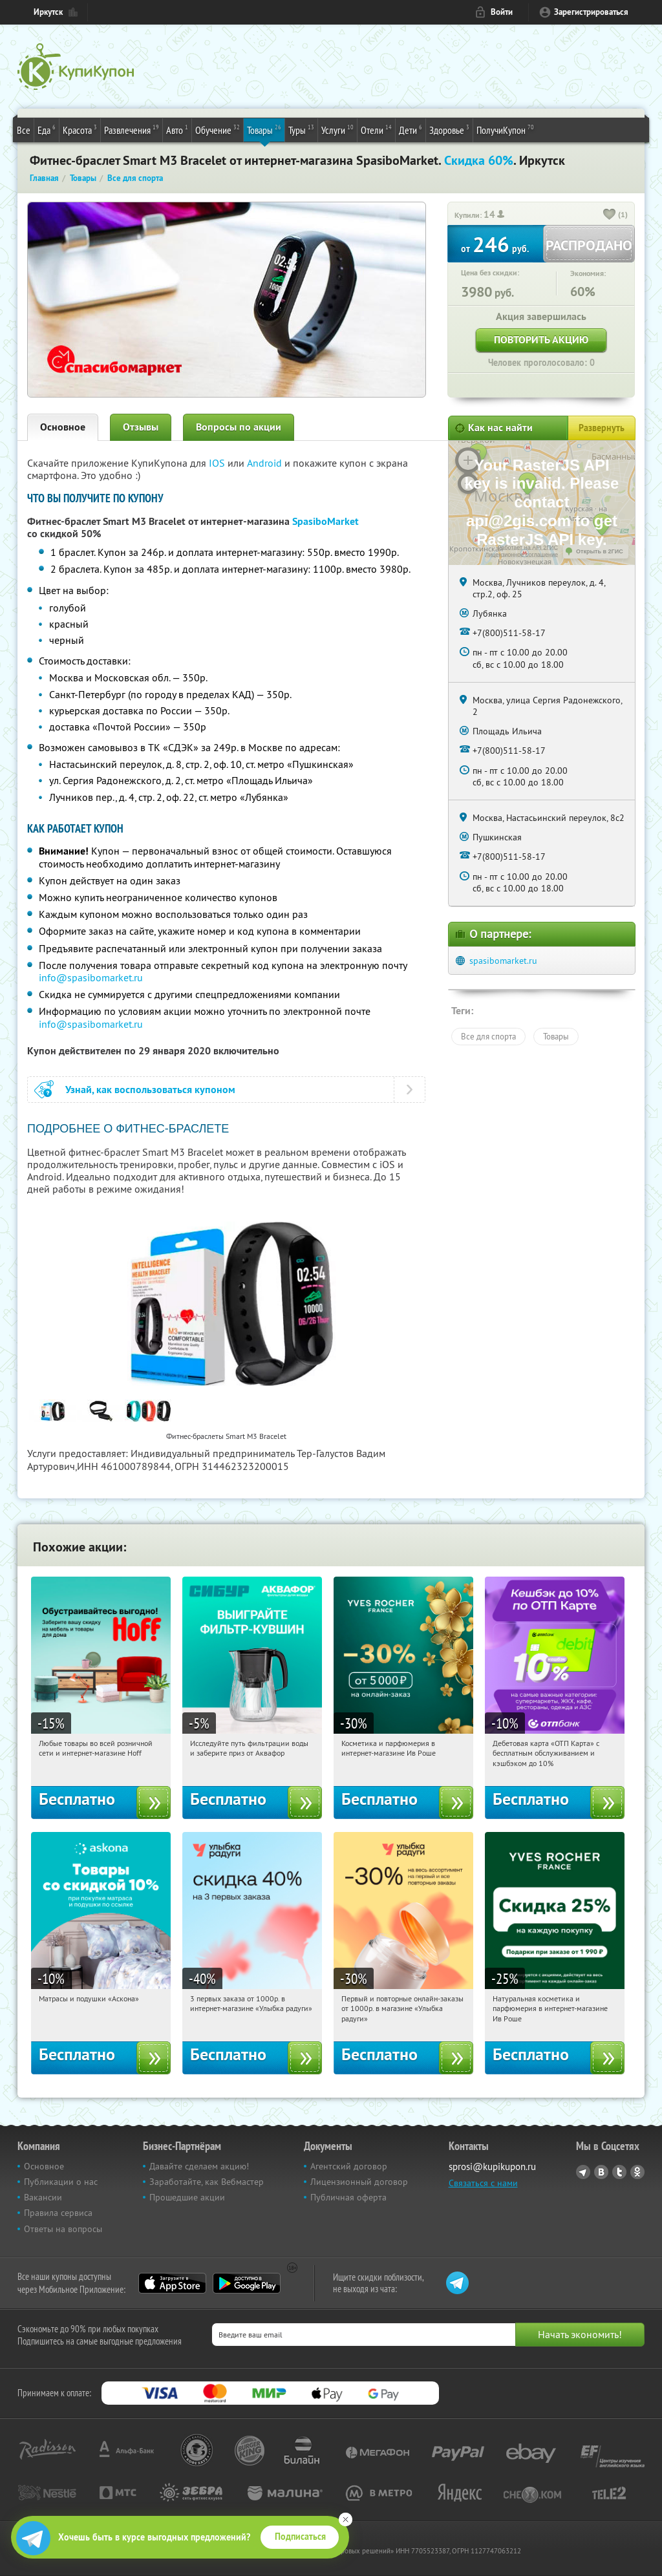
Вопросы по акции (238, 427)
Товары (264, 129)
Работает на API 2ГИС (528, 547)
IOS (218, 462)
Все (23, 129)
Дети (410, 129)
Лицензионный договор (359, 2181)
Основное (62, 427)
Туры (301, 129)
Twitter (619, 2172)
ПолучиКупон (505, 129)
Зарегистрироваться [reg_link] (591, 11)
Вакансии (43, 2197)
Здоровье (449, 129)
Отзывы (140, 427)
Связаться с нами (483, 2183)
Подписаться (300, 2536)
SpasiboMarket (325, 521)
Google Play (247, 2283)
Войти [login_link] (502, 11)
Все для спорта (488, 1036)
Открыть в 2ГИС (599, 551)
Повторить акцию (541, 339)
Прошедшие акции (187, 2197)
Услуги (337, 129)
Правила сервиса (58, 2213)
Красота (80, 129)
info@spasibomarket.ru (91, 977)
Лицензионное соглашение (521, 554)
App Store (172, 2283)
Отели (376, 129)
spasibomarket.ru (503, 960)
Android (265, 462)
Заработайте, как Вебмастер (206, 2181)
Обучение (217, 129)
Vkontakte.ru (601, 2172)
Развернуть (602, 428)
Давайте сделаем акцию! (199, 2166)
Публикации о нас (61, 2181)
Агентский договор (348, 2166)
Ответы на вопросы (63, 2229)
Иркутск (48, 11)
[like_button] (609, 215)
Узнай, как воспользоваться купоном (150, 1089)
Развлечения (131, 129)
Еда (46, 129)
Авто (177, 129)
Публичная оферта (348, 2197)
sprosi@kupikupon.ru (492, 2166)
